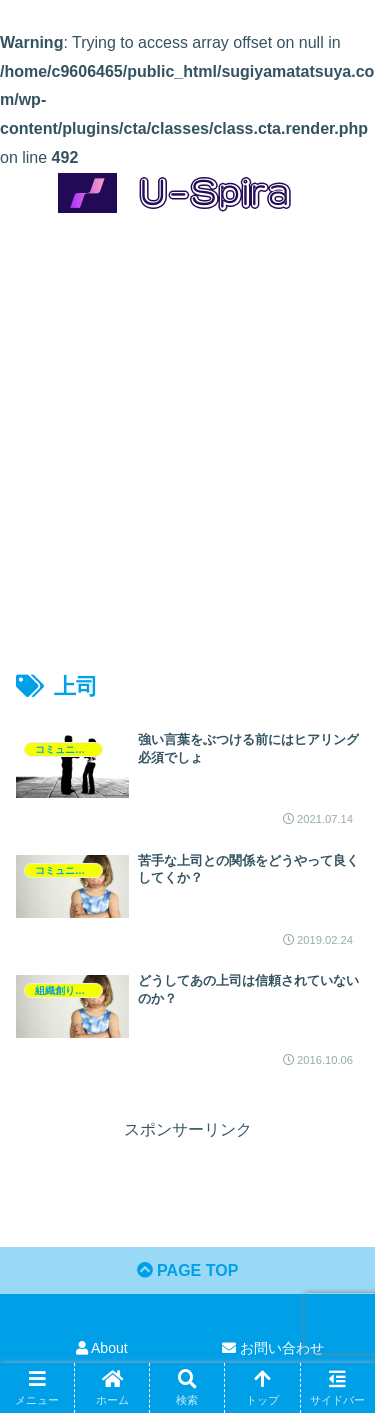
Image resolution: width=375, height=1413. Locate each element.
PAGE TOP (188, 1270)
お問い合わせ (273, 1348)
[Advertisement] (187, 424)
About (102, 1348)
